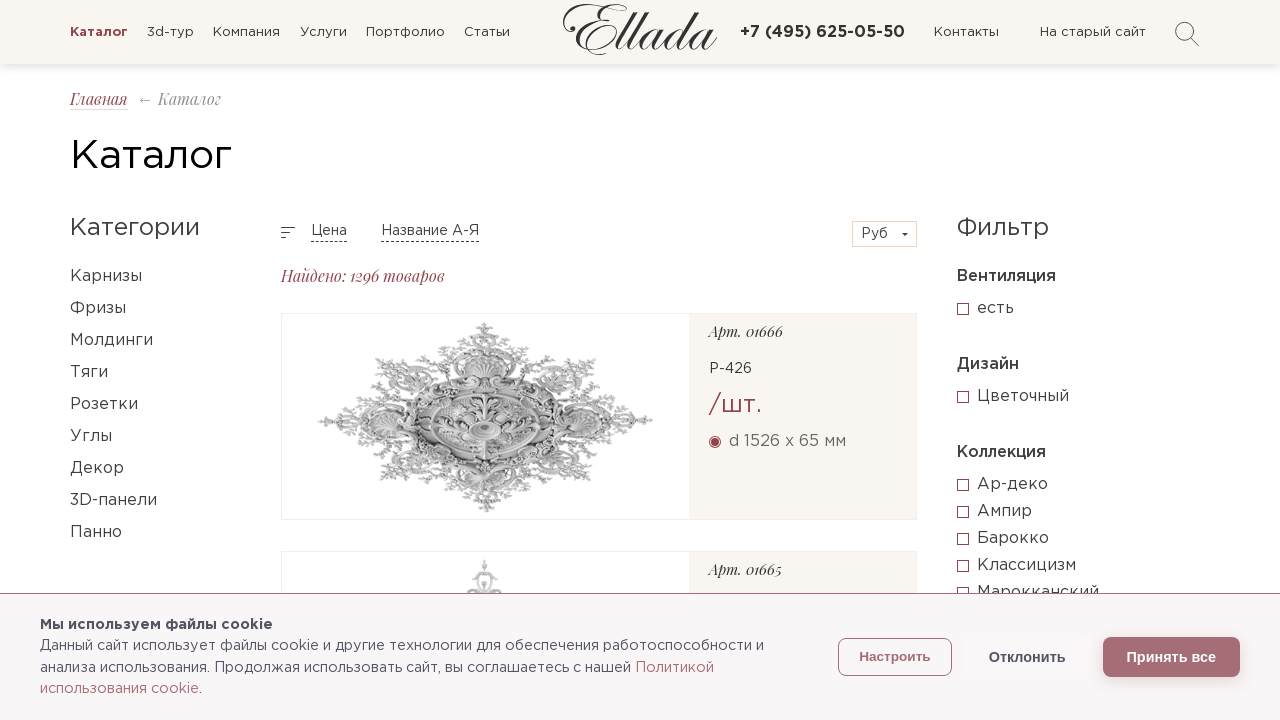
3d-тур (170, 32)
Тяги (89, 372)
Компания (246, 32)
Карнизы (106, 276)
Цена (329, 231)
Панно (96, 532)
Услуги (323, 32)
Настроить (895, 656)
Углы (91, 436)
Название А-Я (430, 231)
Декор (97, 468)
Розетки (104, 404)
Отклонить (1027, 657)
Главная (99, 98)
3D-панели (113, 500)
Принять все (1171, 657)
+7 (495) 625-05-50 (822, 32)
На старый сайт (1093, 32)
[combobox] (884, 234)
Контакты (966, 32)
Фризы (98, 308)
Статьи (487, 32)
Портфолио (405, 32)
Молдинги (111, 340)
